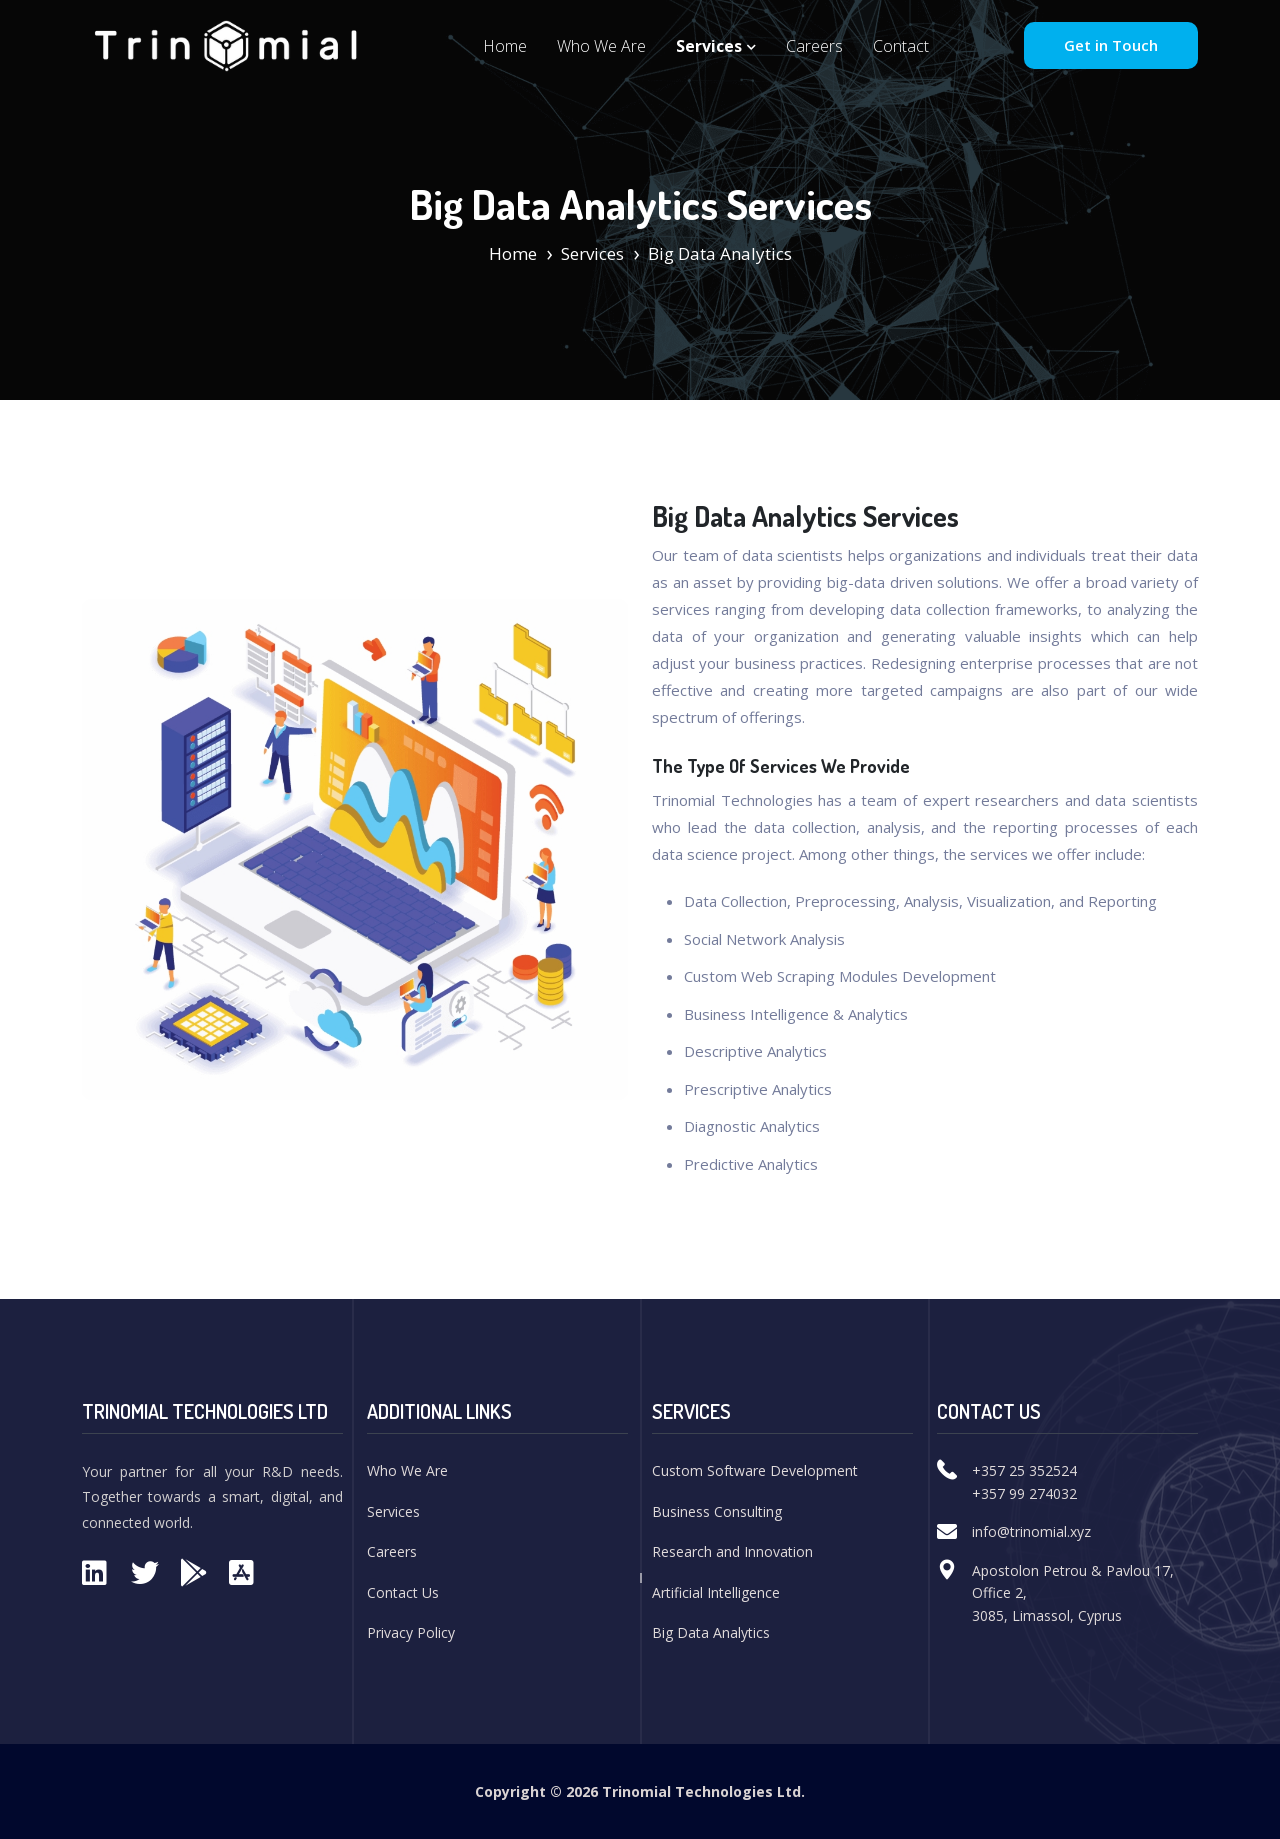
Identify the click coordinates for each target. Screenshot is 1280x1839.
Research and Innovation (732, 1551)
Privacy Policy (411, 1632)
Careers (814, 46)
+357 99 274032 (1024, 1493)
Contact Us (403, 1592)
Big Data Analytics (711, 1632)
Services (716, 46)
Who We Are (601, 46)
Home (505, 46)
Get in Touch (1111, 45)
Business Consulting (717, 1511)
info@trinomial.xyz (1031, 1531)
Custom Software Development (755, 1470)
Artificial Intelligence (716, 1592)
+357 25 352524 (1024, 1470)
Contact (901, 46)
